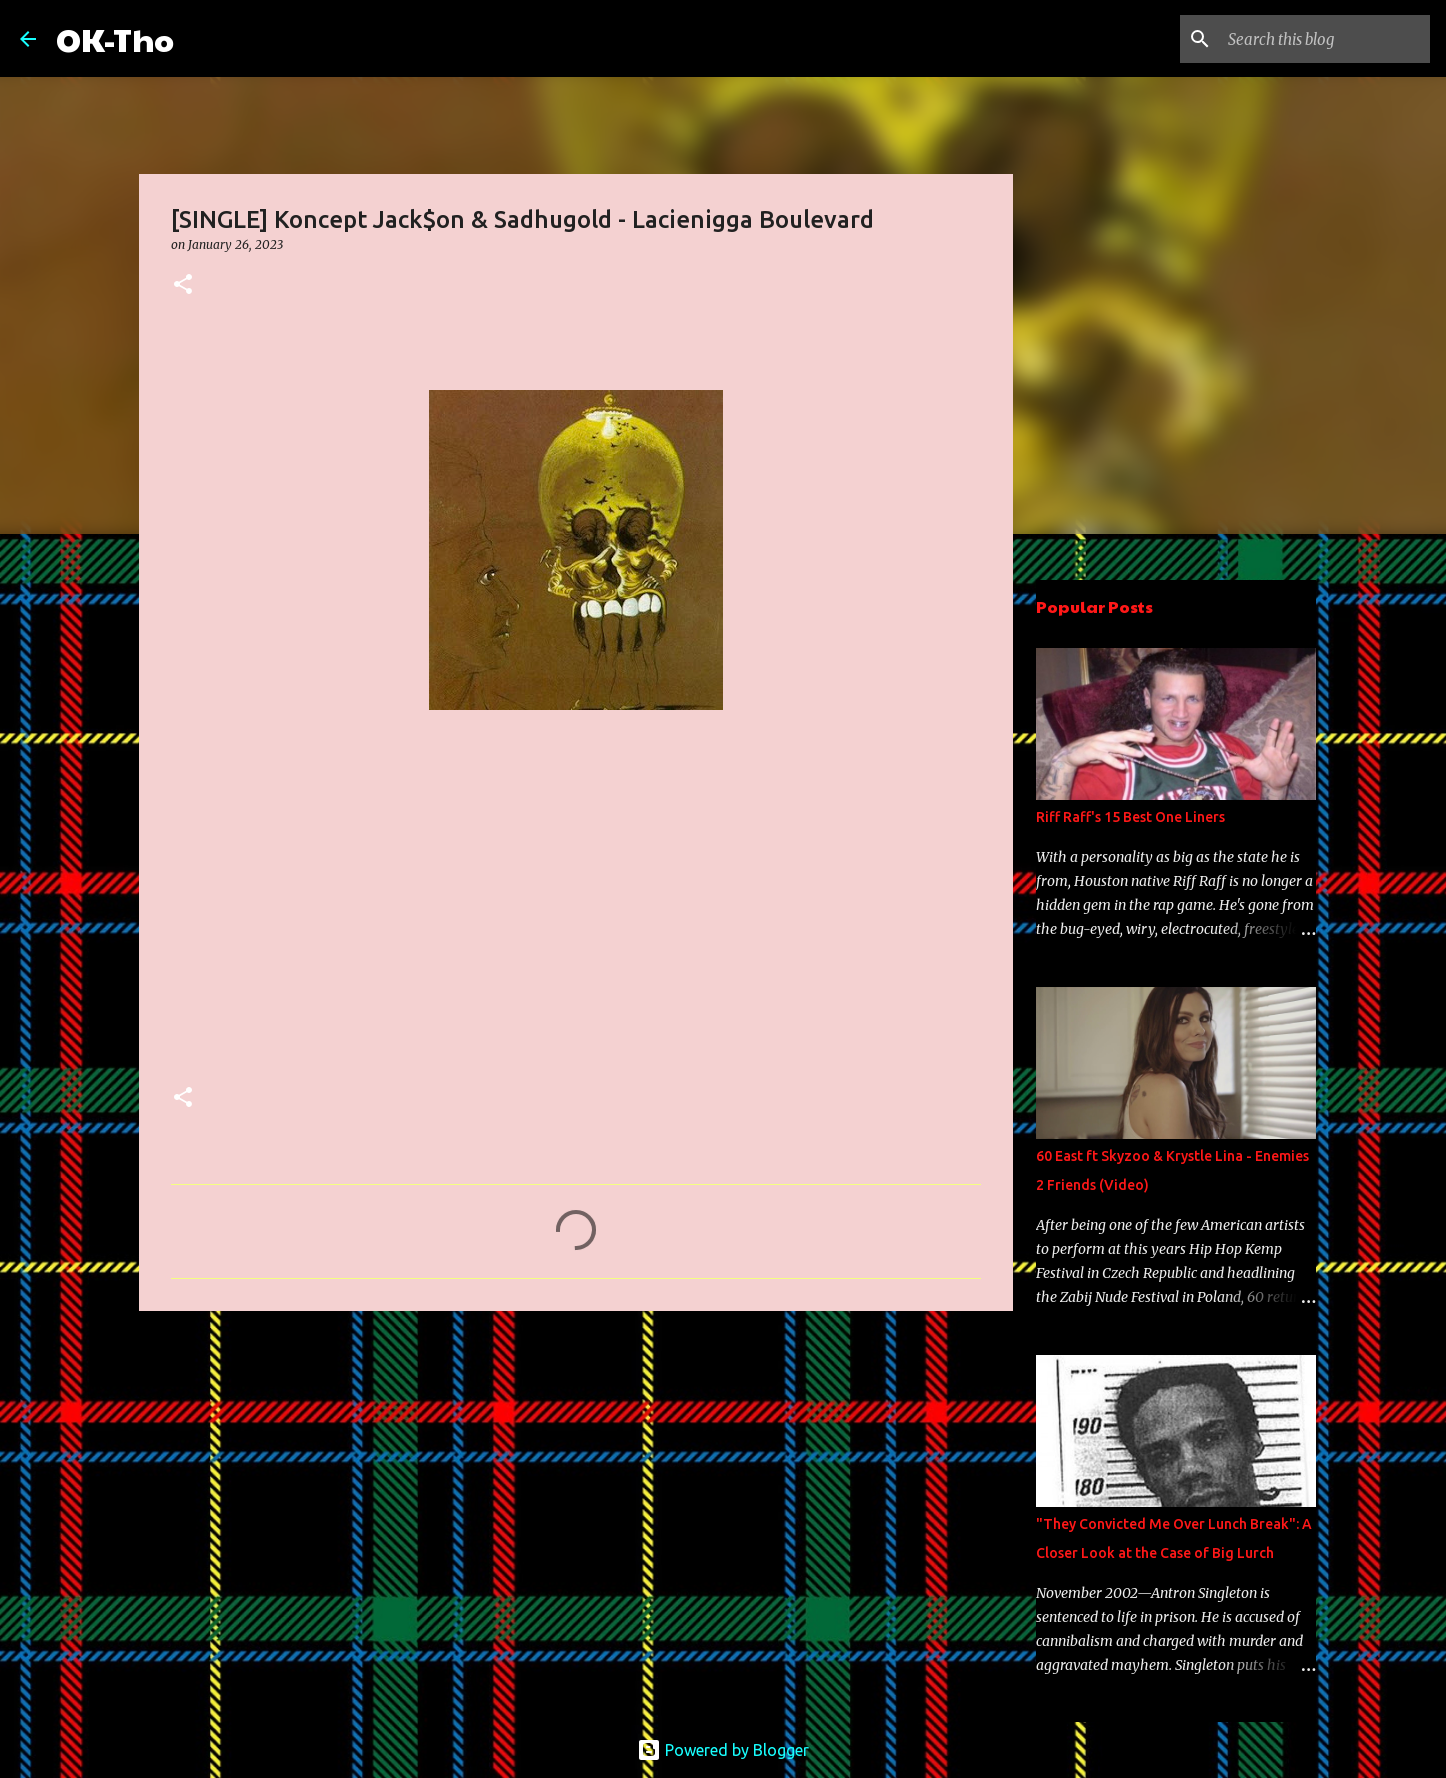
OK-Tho (115, 38)
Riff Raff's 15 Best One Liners (1130, 817)
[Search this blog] (1325, 39)
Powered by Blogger (723, 1750)
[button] (183, 285)
